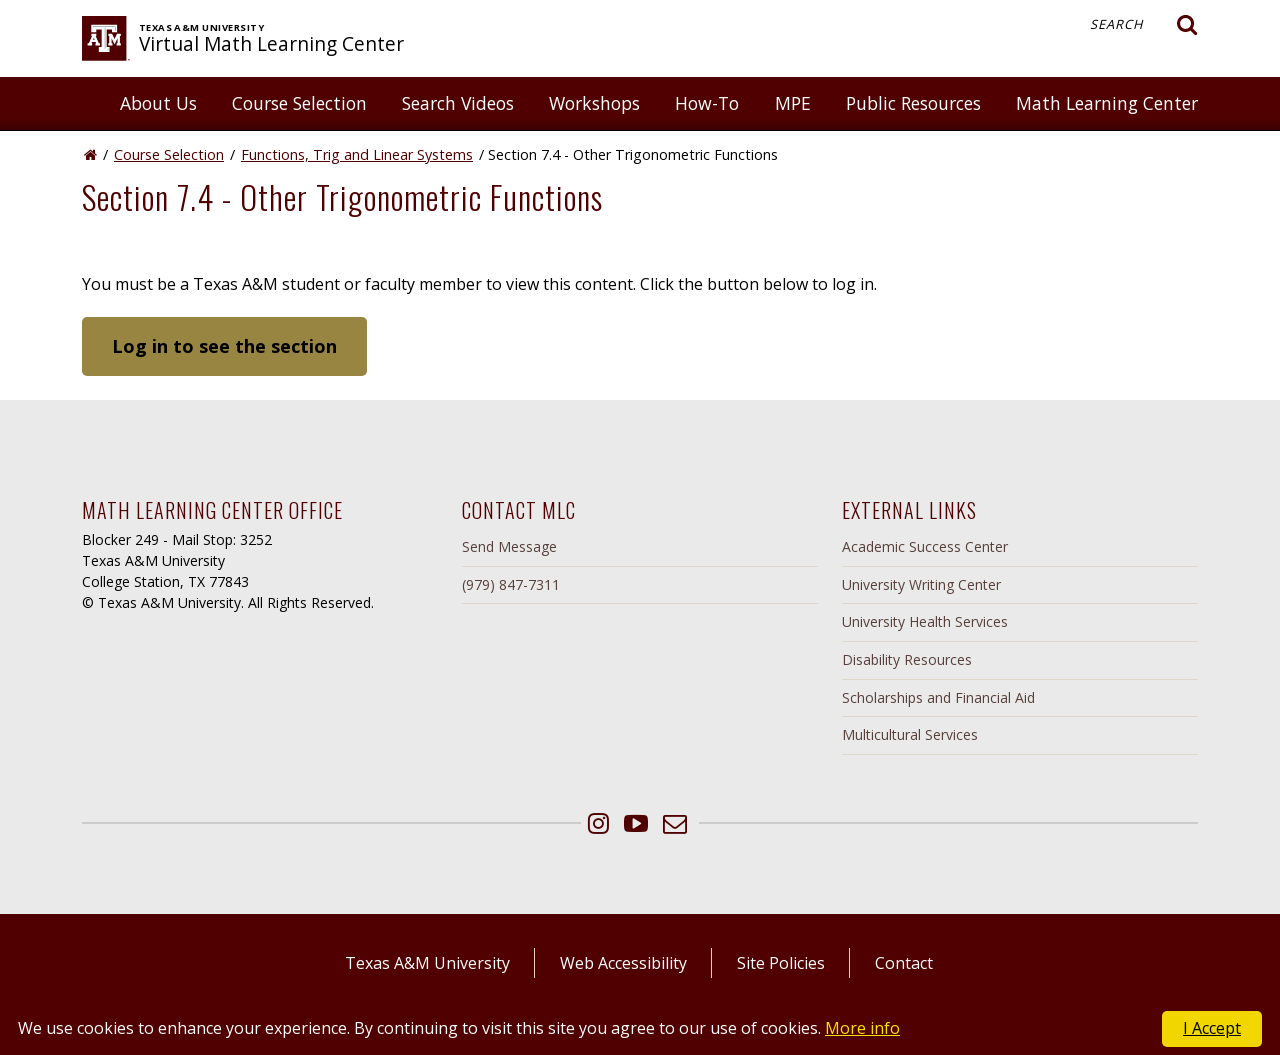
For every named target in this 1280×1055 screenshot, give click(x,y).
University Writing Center (921, 584)
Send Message (509, 546)
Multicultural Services (910, 734)
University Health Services (925, 621)
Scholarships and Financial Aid (938, 697)
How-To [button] (707, 103)
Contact (904, 963)
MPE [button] (793, 103)
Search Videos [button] (458, 103)
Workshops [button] (594, 103)
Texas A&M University (427, 963)
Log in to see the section (224, 346)
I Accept (1212, 1028)
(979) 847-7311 (511, 584)
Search (1144, 25)
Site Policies (781, 963)
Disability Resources (907, 659)
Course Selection (169, 154)
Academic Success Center (925, 546)
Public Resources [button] (913, 103)
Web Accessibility (623, 963)
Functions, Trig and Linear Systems (357, 154)
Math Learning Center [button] (1107, 103)
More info (862, 1028)
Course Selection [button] (299, 103)
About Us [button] (158, 103)
